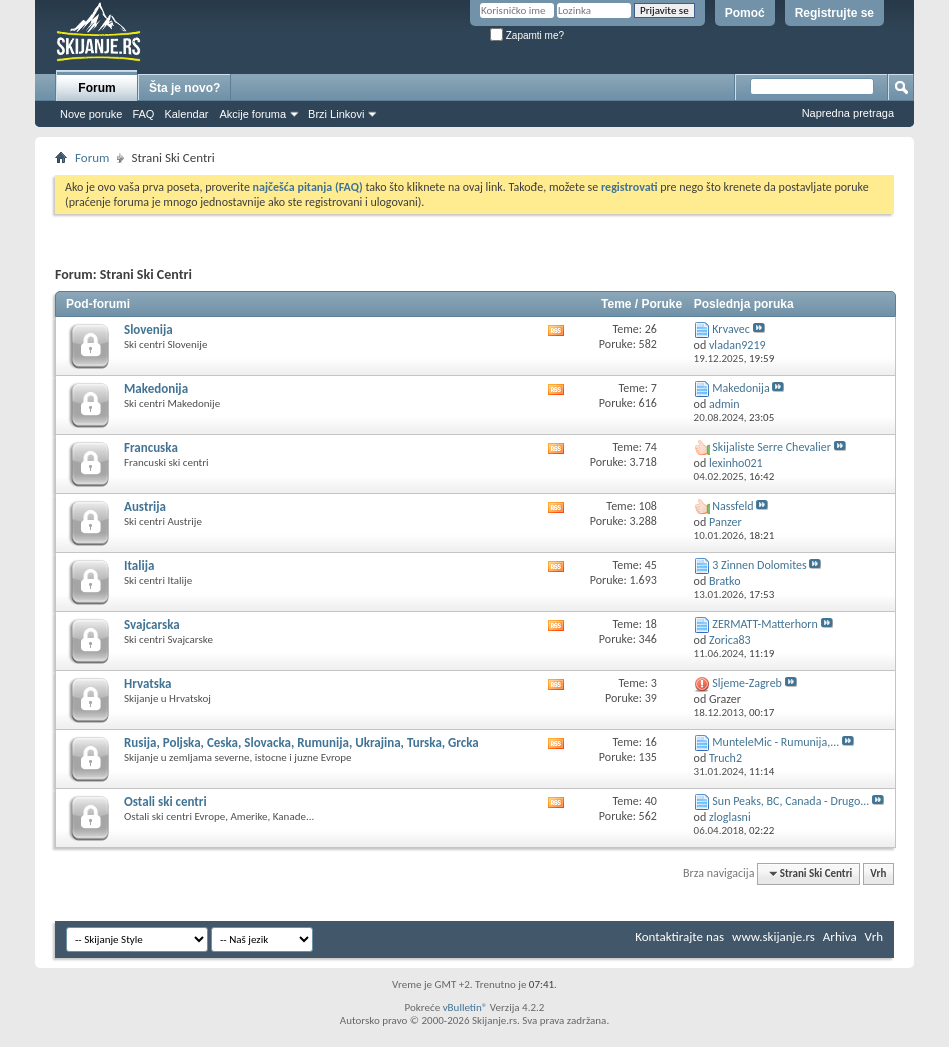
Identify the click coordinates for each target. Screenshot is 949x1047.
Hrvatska (147, 683)
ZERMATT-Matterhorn (765, 624)
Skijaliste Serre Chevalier (771, 447)
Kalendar (186, 114)
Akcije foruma (252, 114)
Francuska (151, 447)
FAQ (143, 114)
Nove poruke (91, 114)
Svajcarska (152, 624)
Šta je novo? (184, 88)
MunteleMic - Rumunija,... (775, 742)
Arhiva (840, 936)
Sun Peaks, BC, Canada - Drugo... (790, 801)
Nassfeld (732, 506)
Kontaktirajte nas (679, 936)
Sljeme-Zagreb (747, 683)
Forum (96, 88)
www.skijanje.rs (773, 936)
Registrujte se (834, 13)
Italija (139, 565)
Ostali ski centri (165, 801)
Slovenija (148, 329)
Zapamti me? (527, 35)
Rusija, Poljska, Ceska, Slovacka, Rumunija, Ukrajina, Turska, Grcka (301, 742)
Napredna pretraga (848, 113)
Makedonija (156, 388)
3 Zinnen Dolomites (759, 565)
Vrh (878, 873)
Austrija (145, 506)
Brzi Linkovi (336, 114)
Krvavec (730, 329)
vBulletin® (465, 1007)
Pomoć (745, 13)
